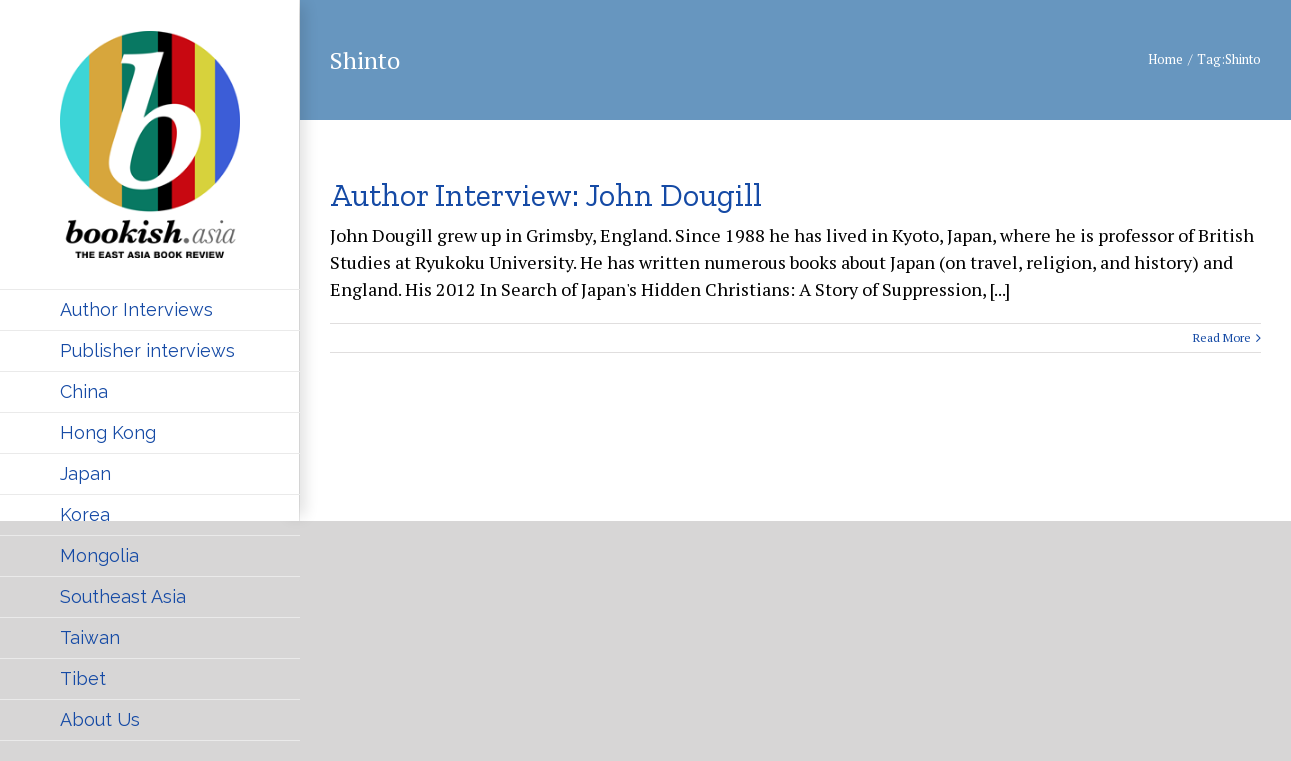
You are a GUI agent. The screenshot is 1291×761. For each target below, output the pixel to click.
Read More (1222, 337)
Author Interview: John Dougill (546, 195)
